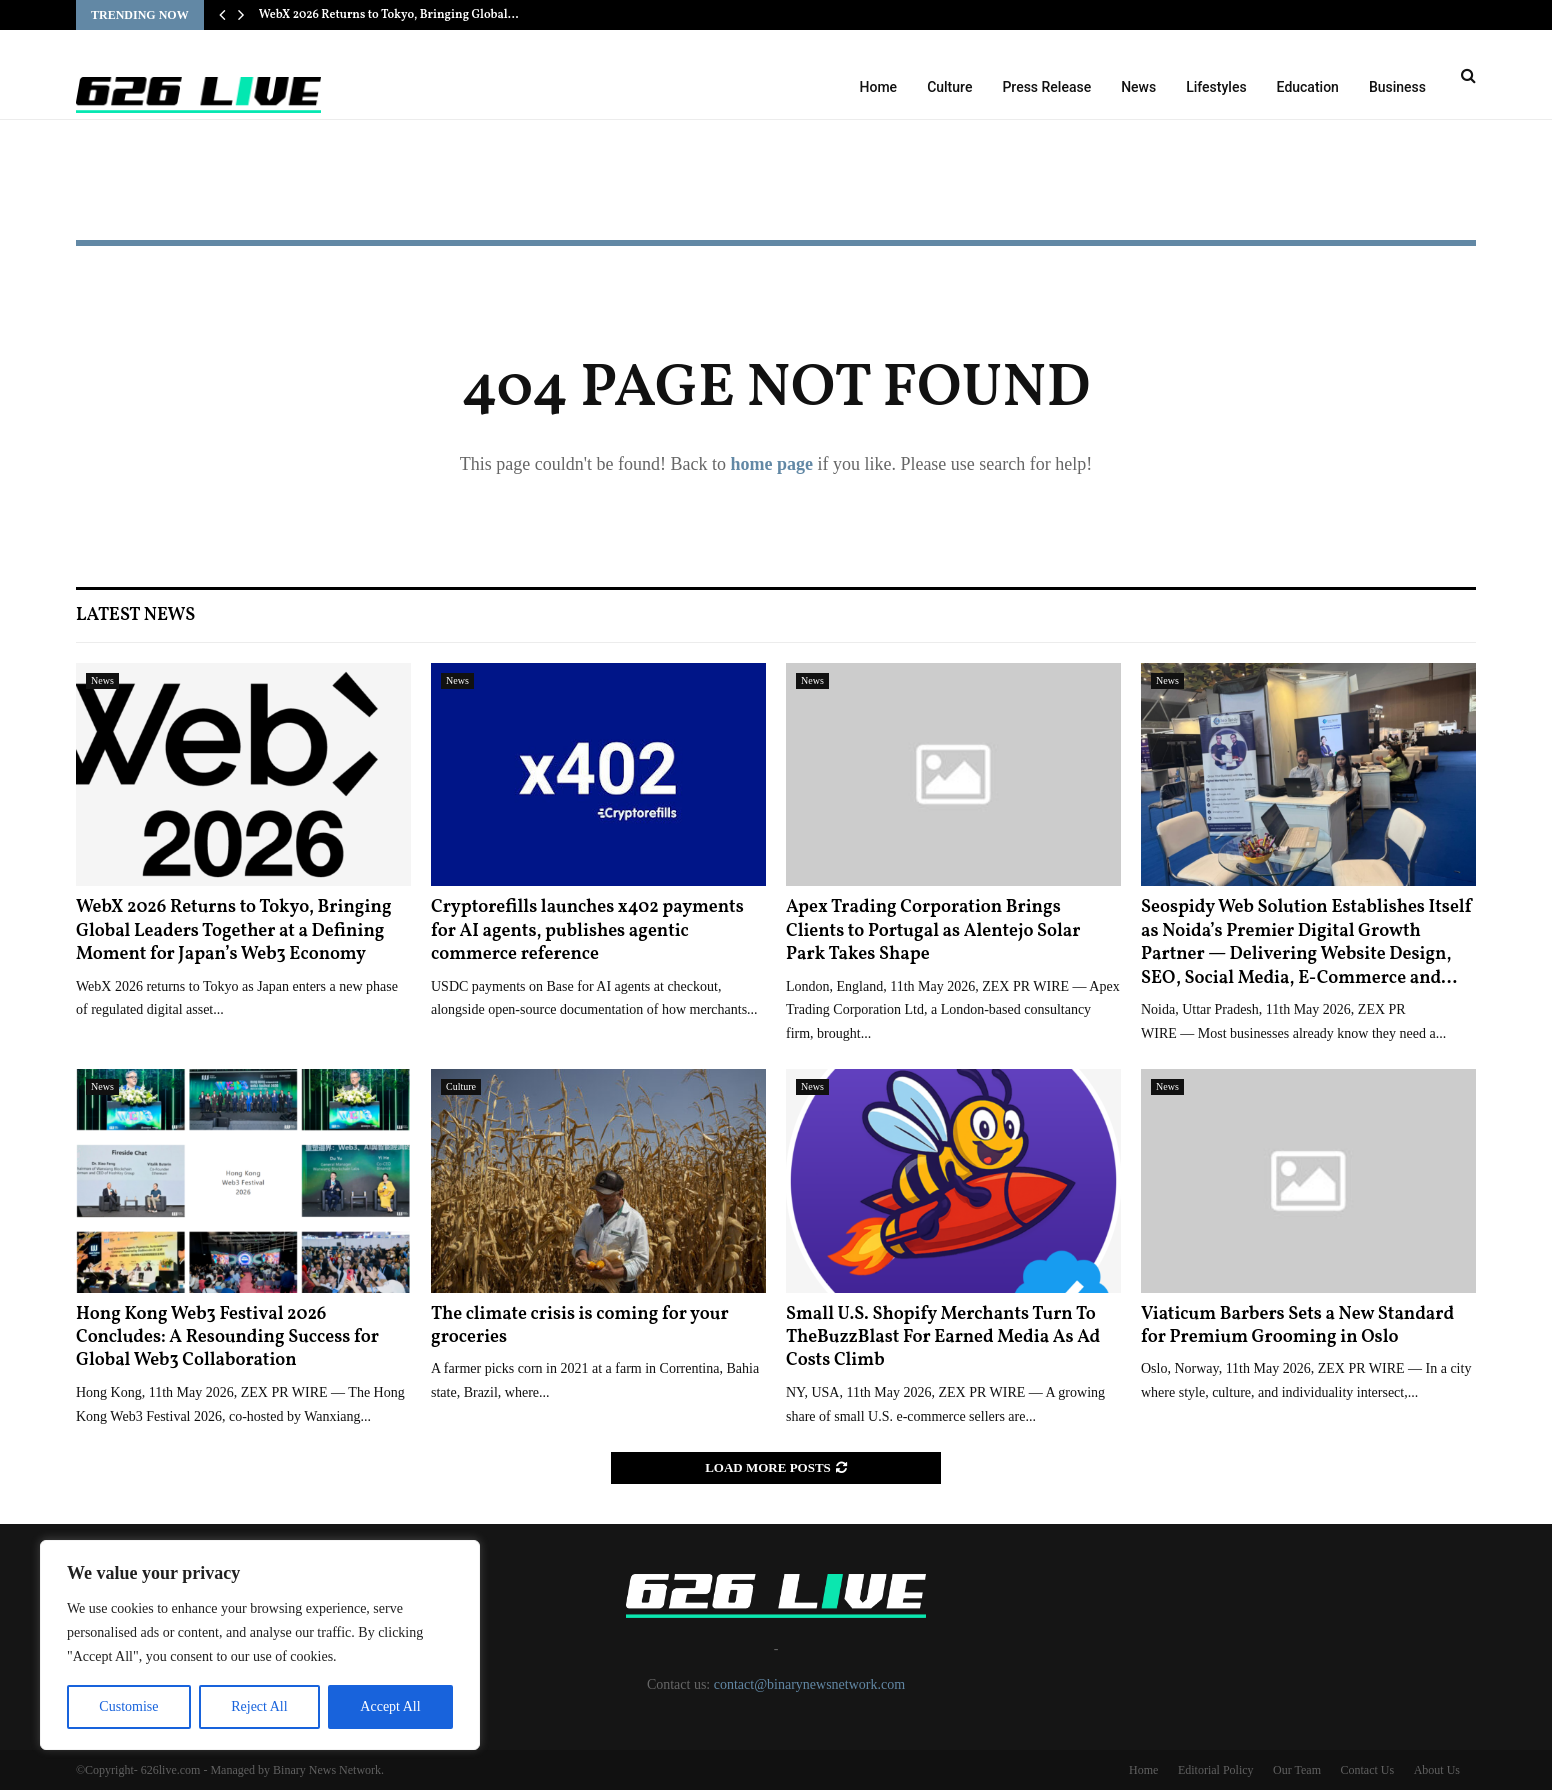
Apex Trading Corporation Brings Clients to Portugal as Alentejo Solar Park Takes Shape (933, 931)
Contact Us (1367, 1770)
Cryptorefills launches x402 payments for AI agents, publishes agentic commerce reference (587, 931)
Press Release (1046, 87)
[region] (260, 1645)
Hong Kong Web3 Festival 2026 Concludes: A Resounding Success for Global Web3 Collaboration (227, 1338)
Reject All (259, 1706)
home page (771, 464)
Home (879, 87)
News (1138, 87)
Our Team (1297, 1770)
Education (1308, 87)
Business (1397, 87)
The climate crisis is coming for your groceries (580, 1326)
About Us (1437, 1770)
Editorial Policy (1216, 1770)
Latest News (135, 615)
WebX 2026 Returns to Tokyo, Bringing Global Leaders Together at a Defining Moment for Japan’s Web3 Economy (234, 931)
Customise (128, 1706)
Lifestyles (1216, 87)
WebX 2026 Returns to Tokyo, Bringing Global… (389, 15)
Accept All (390, 1706)
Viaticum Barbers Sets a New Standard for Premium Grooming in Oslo (1297, 1326)
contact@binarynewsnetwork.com (809, 1684)
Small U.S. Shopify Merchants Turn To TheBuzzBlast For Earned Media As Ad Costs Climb (943, 1338)
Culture (949, 87)
